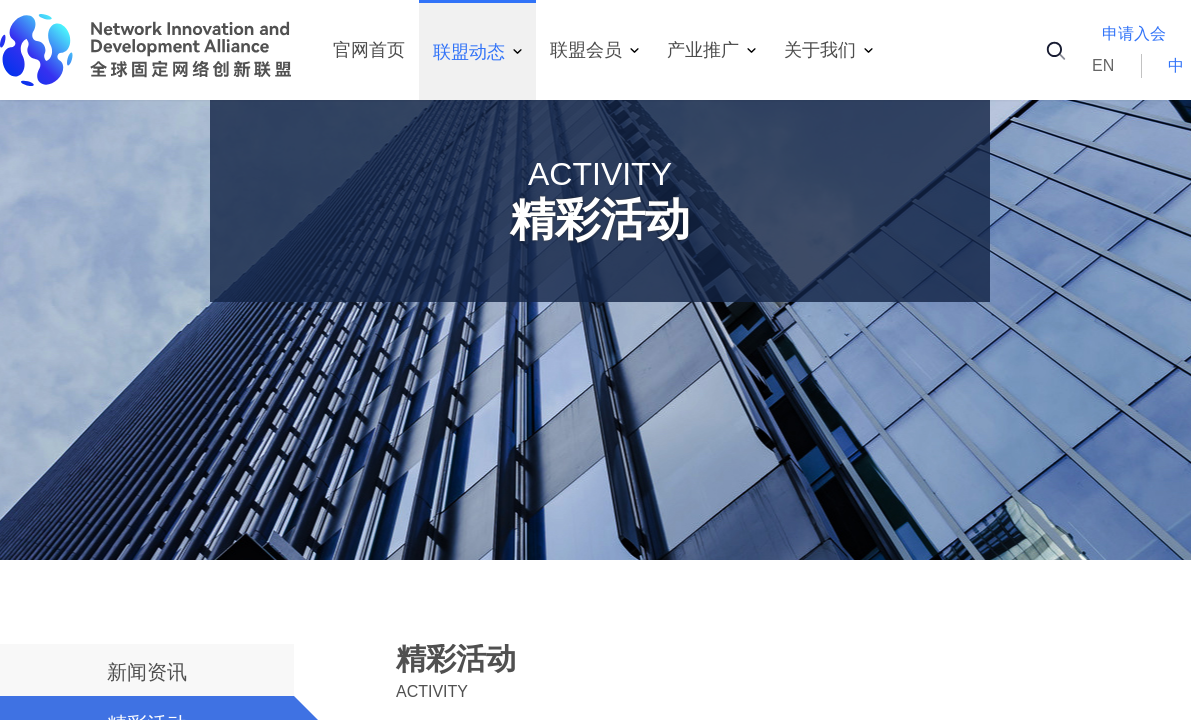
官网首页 (369, 50)
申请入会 (1134, 33)
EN (1103, 65)
